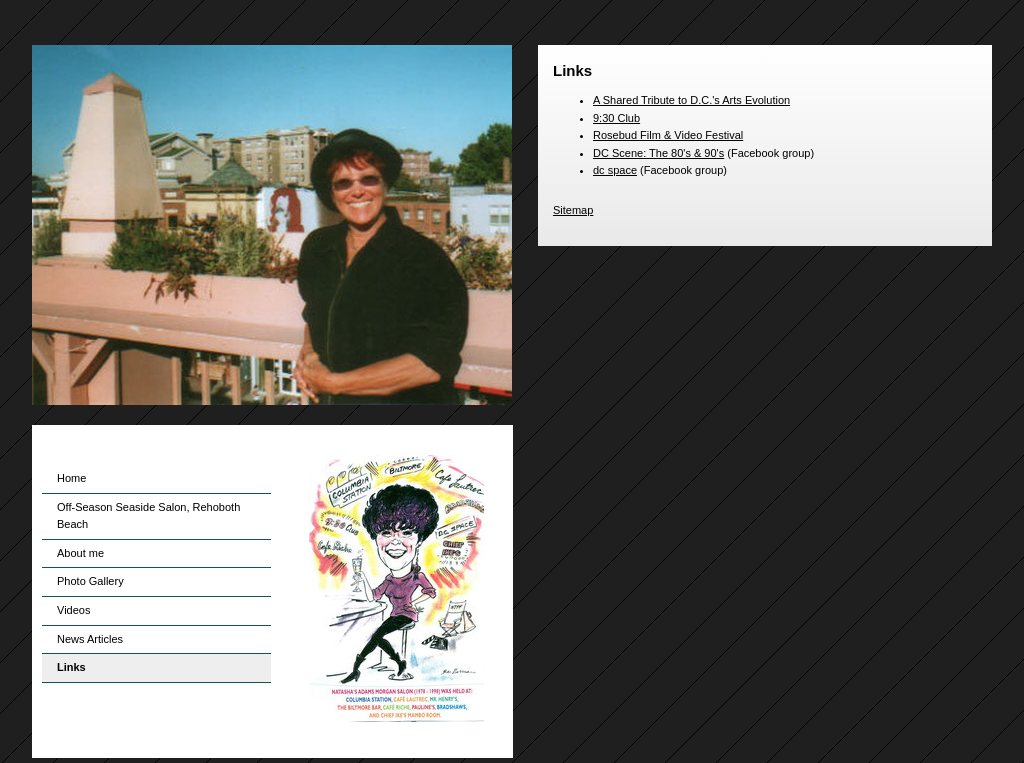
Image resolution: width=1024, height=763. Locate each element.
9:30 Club (616, 118)
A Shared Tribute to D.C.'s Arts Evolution (691, 100)
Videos (73, 610)
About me (80, 553)
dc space (615, 170)
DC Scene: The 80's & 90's (658, 153)
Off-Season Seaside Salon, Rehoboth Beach (148, 516)
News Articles (90, 639)
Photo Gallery (90, 581)
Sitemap (573, 210)
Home (71, 478)
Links (71, 667)
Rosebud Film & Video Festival (668, 135)
